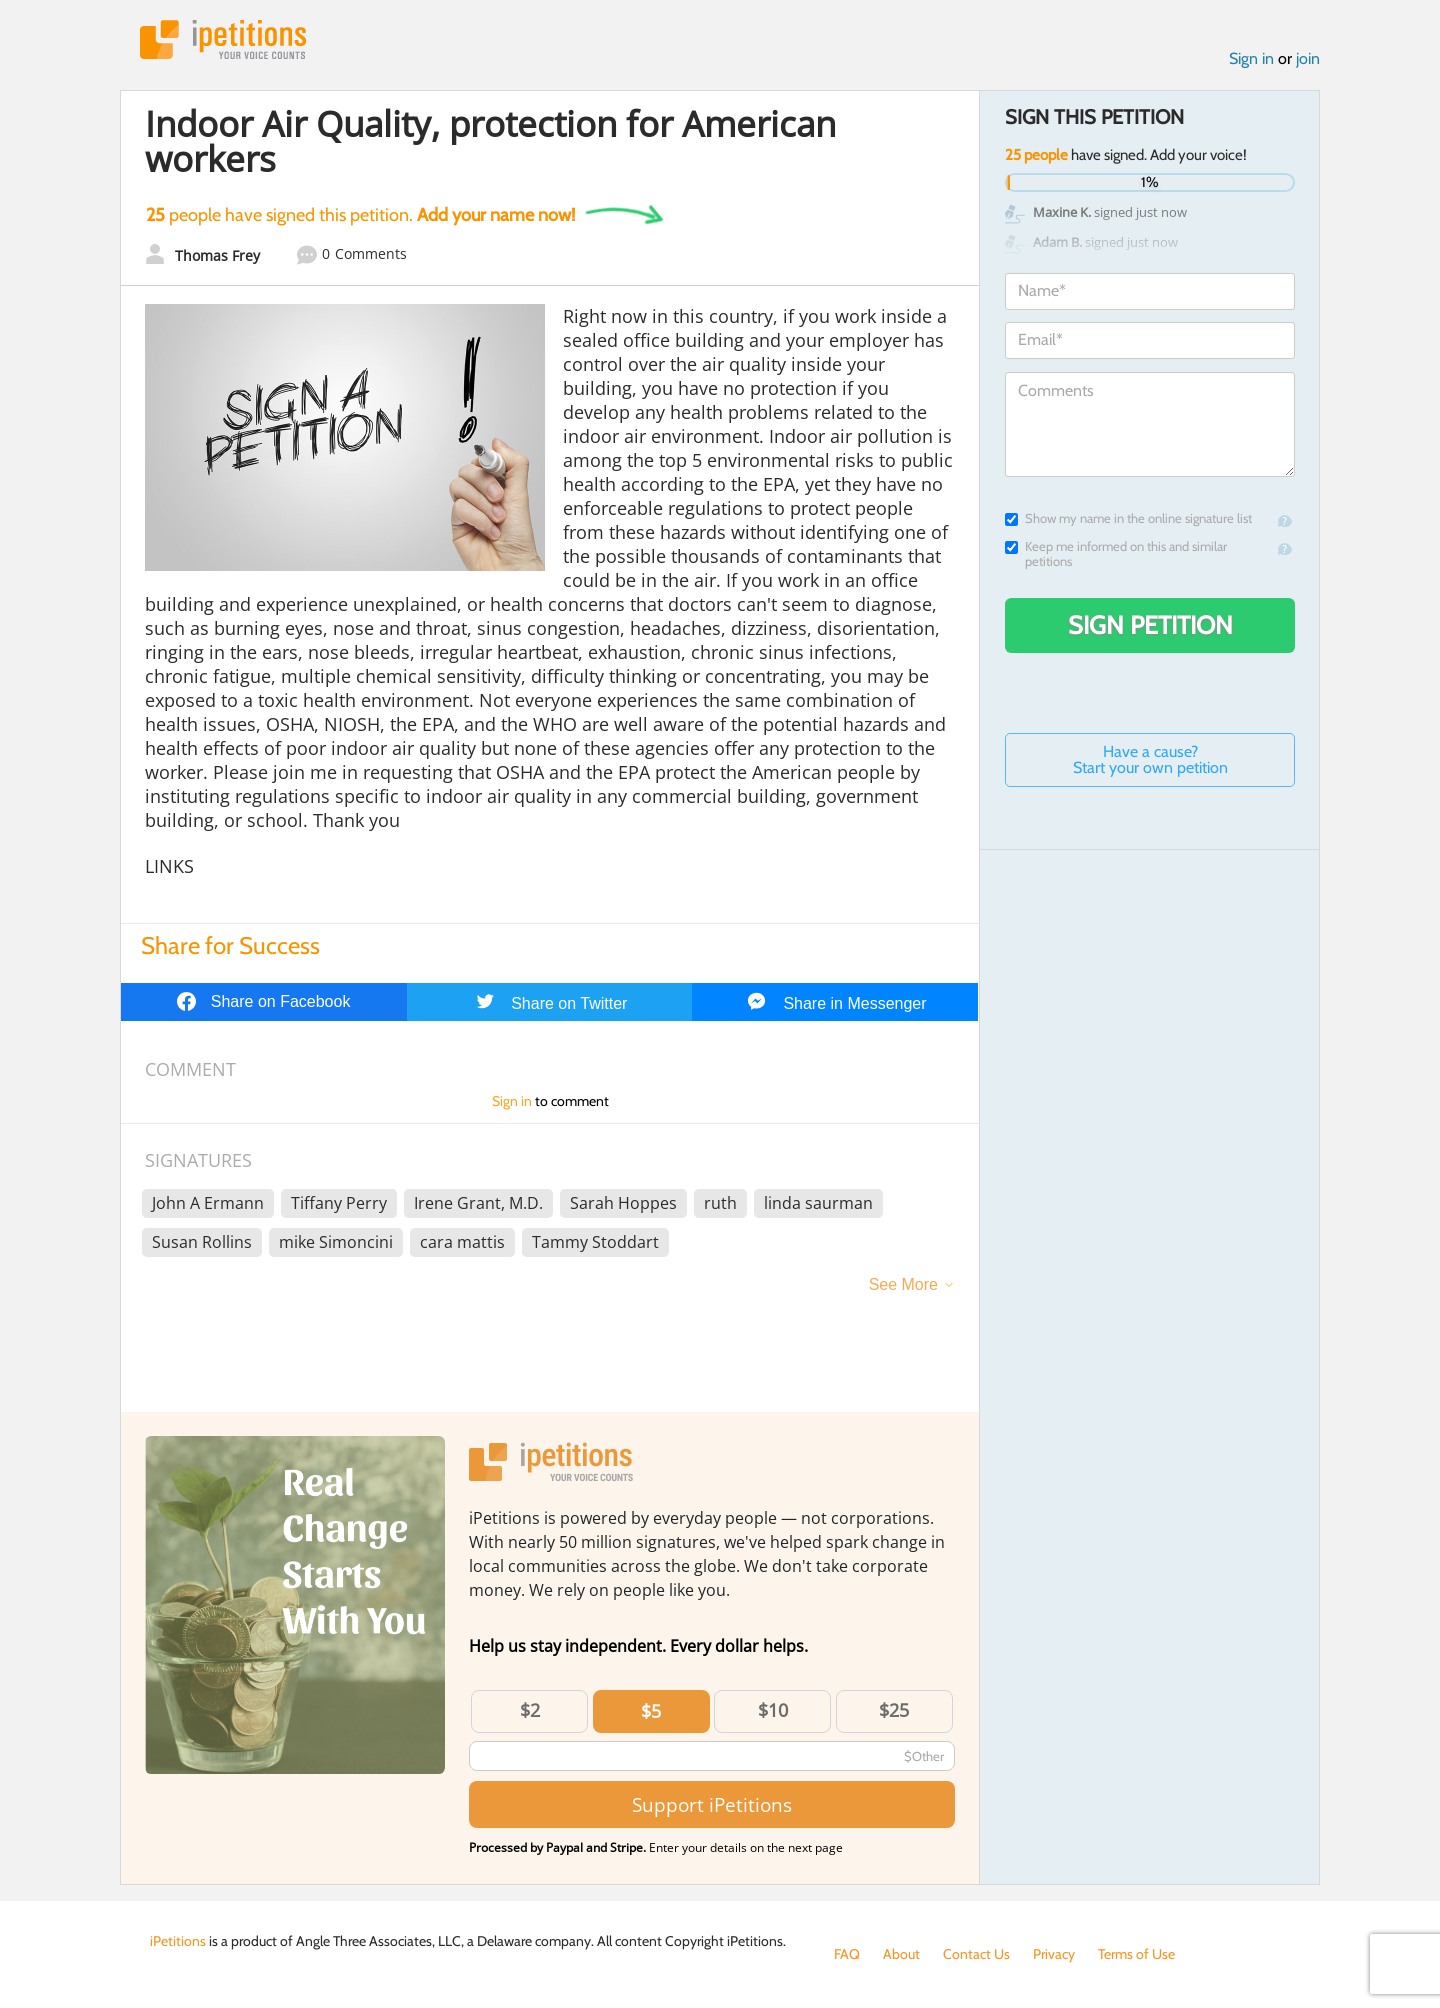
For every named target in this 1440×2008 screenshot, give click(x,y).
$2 (530, 1710)
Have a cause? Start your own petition (1150, 759)
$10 (773, 1710)
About (901, 1954)
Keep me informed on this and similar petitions (1116, 554)
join (1308, 58)
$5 (651, 1711)
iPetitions (223, 39)
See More (903, 1284)
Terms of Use (1136, 1954)
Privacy (1054, 1954)
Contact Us (976, 1954)
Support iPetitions (712, 1804)
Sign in (1251, 58)
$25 (894, 1710)
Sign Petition (1150, 625)
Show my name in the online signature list (1128, 518)
